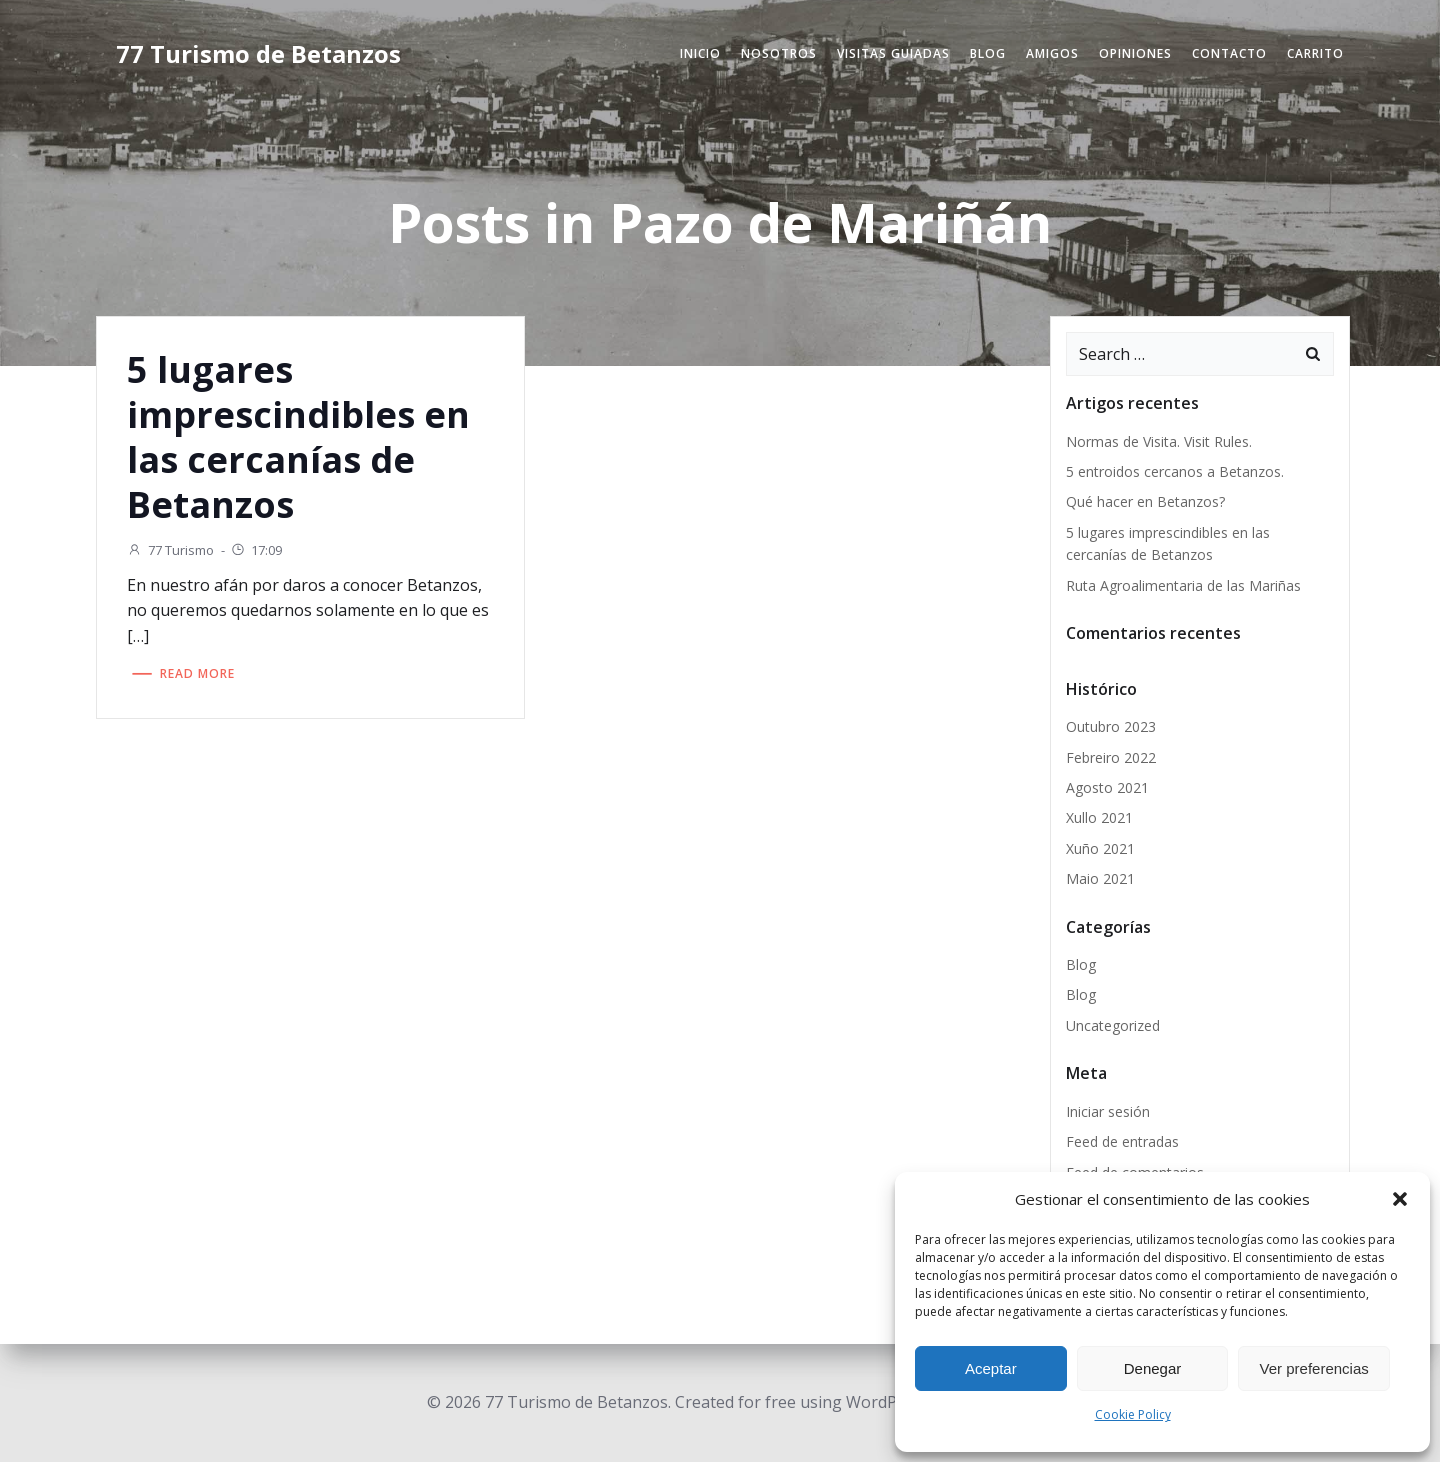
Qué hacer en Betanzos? (1145, 501)
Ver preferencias (1314, 1368)
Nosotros (779, 53)
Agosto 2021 (1107, 787)
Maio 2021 (1100, 878)
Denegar (1153, 1368)
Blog (988, 53)
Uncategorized (1113, 1025)
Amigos (1052, 53)
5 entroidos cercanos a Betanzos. (1175, 471)
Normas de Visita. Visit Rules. (1159, 441)
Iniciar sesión (1108, 1111)
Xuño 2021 (1100, 848)
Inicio (700, 53)
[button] (1400, 1199)
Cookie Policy (1133, 1414)
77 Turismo (170, 550)
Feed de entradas (1122, 1141)
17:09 (256, 550)
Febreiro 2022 (1111, 757)
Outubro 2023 (1111, 726)
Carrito (1315, 53)
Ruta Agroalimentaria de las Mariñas (1183, 585)
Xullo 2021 (1099, 817)
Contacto (1229, 53)
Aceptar (991, 1368)
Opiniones (1135, 53)
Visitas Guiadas (893, 53)
